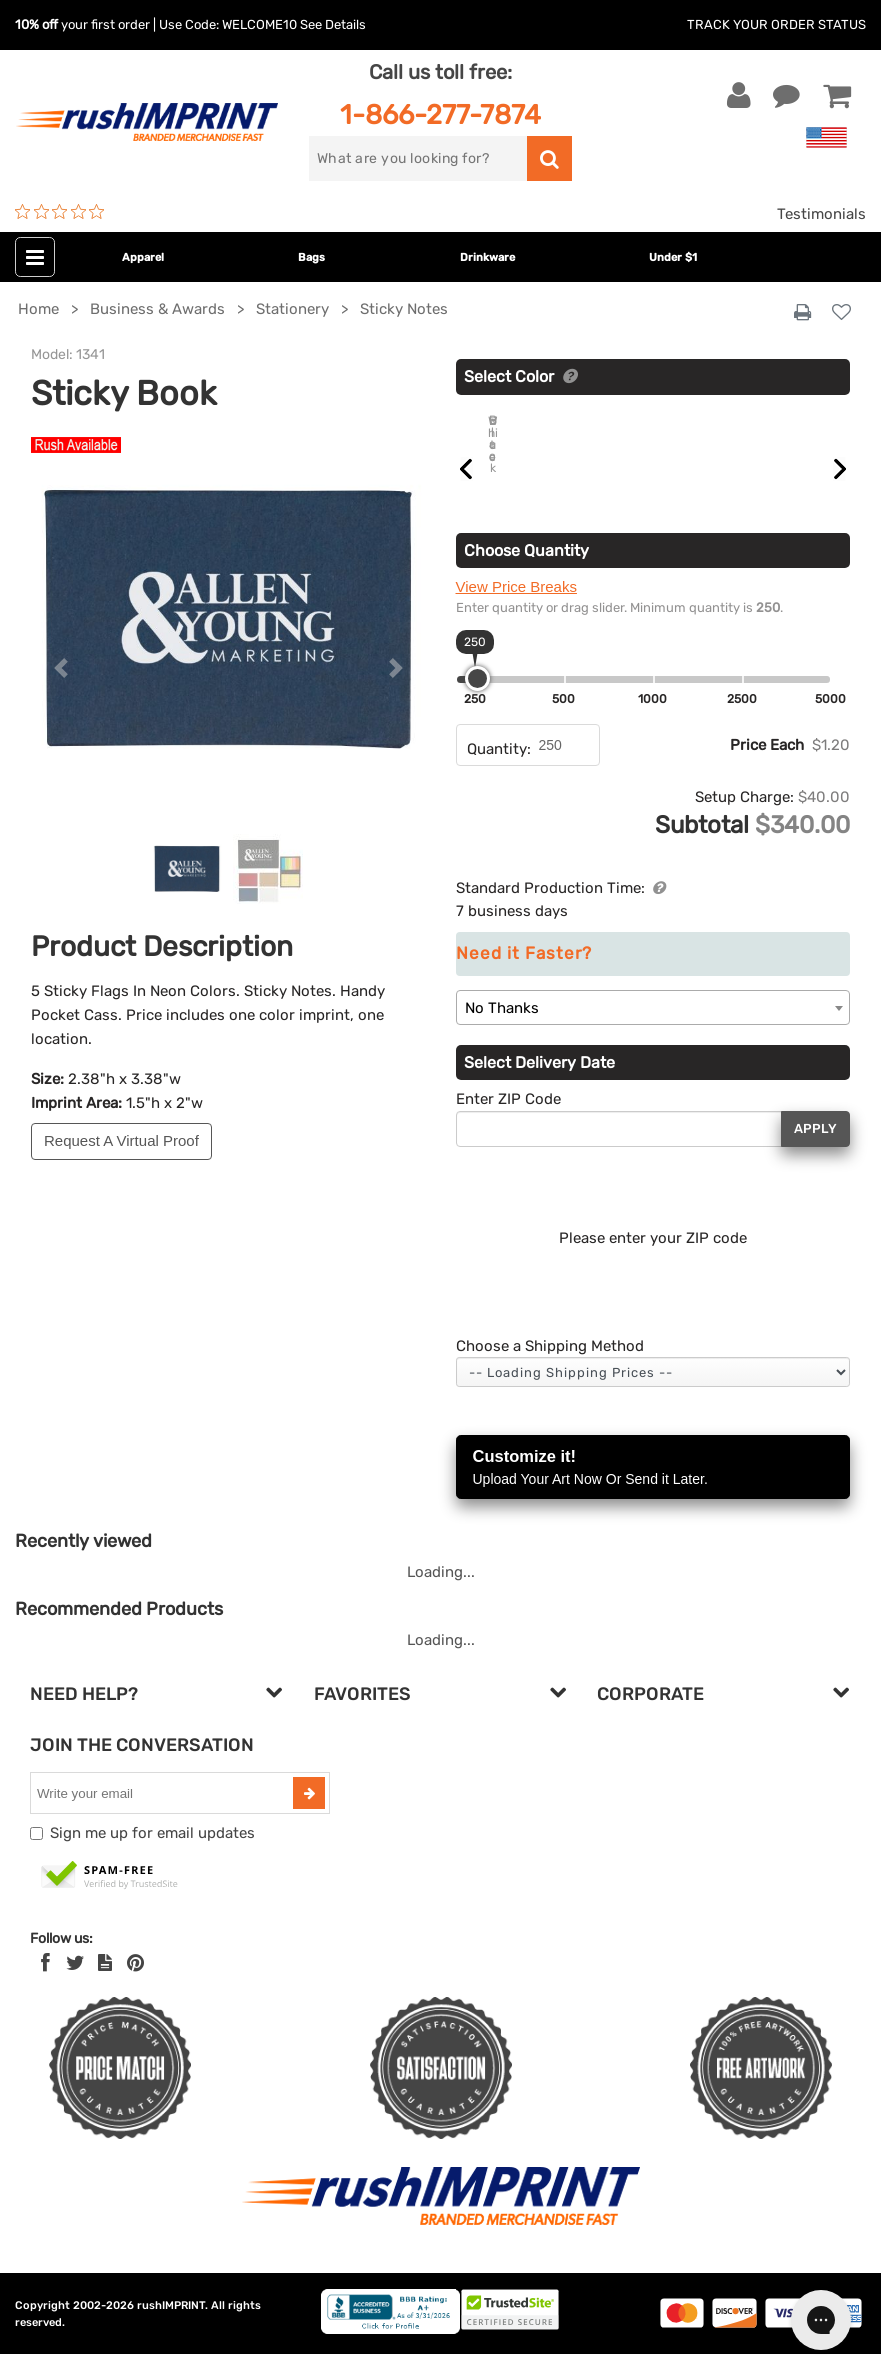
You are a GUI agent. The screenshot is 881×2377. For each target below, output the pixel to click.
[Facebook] (45, 1986)
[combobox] (653, 1030)
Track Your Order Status (776, 24)
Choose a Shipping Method (550, 1369)
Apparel (143, 257)
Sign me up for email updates (152, 1856)
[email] (164, 1816)
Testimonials (821, 214)
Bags (311, 257)
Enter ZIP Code (508, 1122)
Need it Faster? (524, 976)
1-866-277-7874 (440, 114)
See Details (333, 24)
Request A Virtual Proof (121, 1140)
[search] (418, 158)
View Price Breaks (516, 609)
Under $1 (673, 257)
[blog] (105, 1986)
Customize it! (653, 1491)
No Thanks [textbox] (502, 1031)
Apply (815, 1151)
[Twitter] (75, 1986)
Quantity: (499, 772)
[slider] (477, 701)
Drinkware (487, 257)
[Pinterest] (135, 1986)
